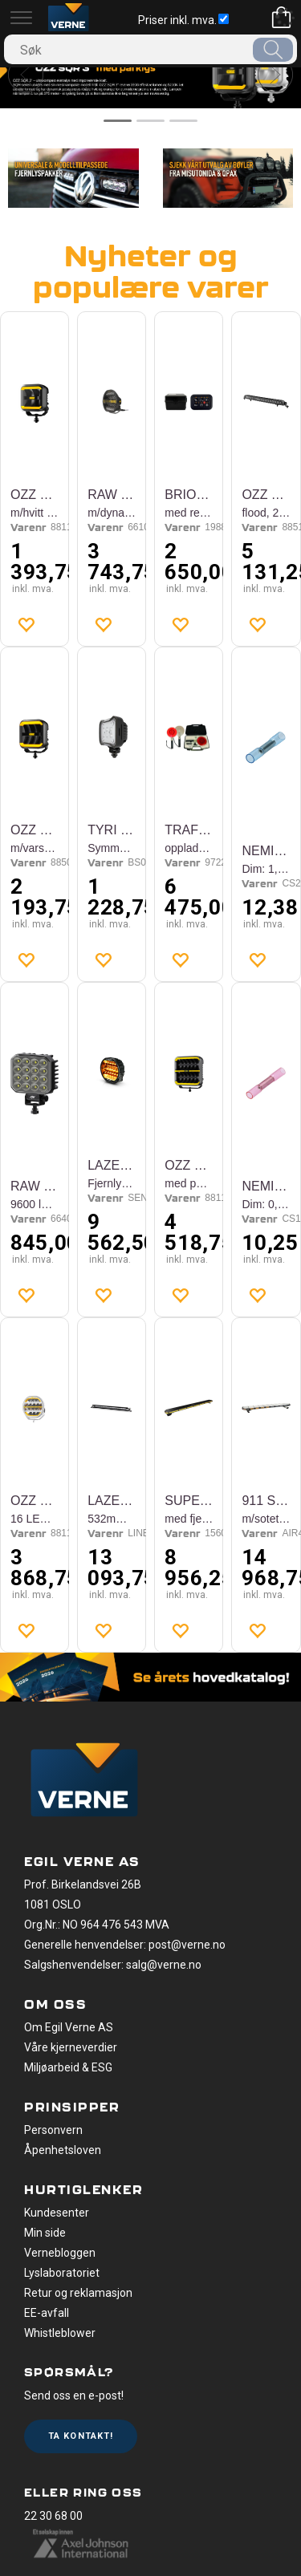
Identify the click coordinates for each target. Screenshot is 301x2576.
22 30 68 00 (53, 2515)
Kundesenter (56, 2212)
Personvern (53, 2130)
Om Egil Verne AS (68, 2027)
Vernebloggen (60, 2252)
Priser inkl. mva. (183, 20)
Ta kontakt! (80, 2436)
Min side (45, 2232)
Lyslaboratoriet (62, 2272)
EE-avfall (46, 2312)
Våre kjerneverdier (70, 2047)
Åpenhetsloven (62, 2150)
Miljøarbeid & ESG (68, 2067)
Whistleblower (60, 2333)
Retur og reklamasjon (78, 2292)
